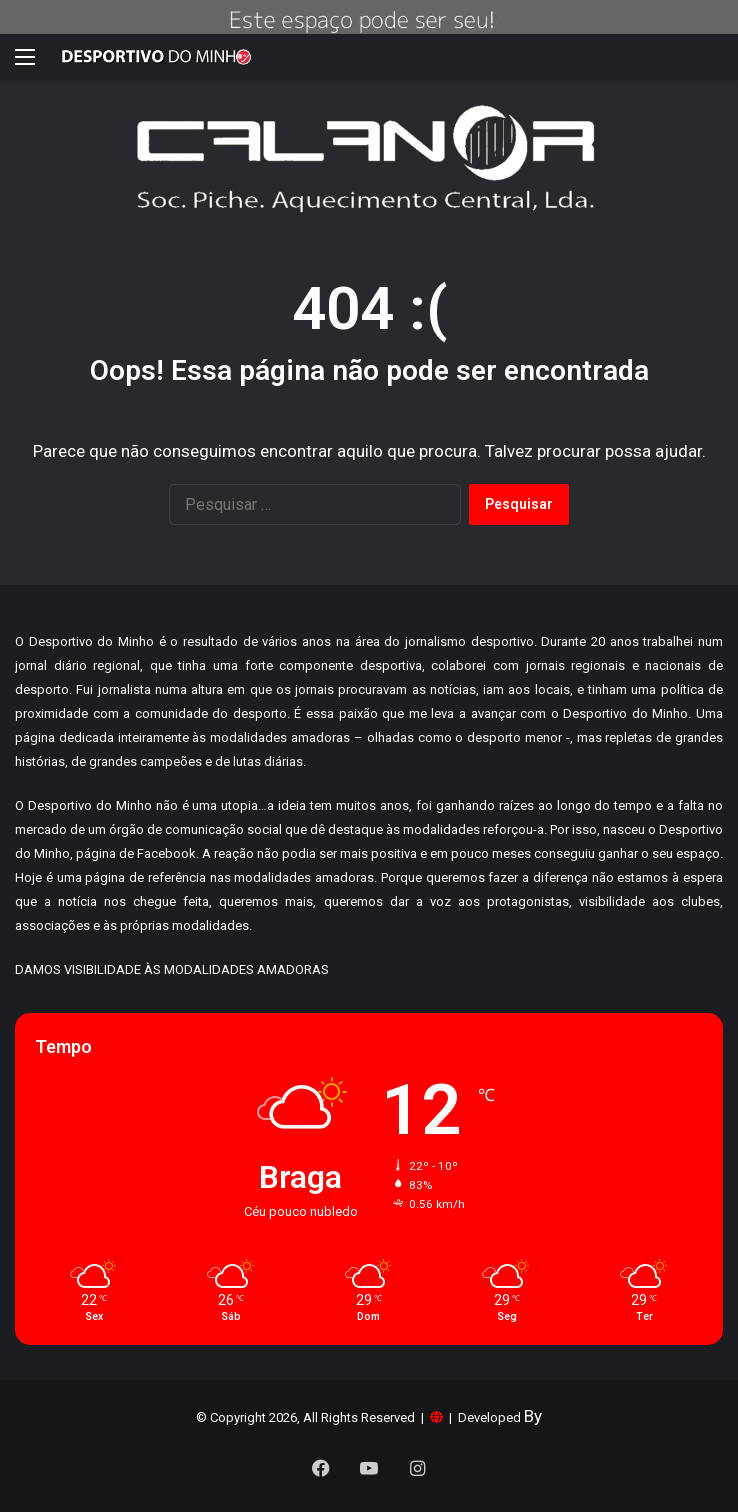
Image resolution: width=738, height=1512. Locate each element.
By (533, 1416)
